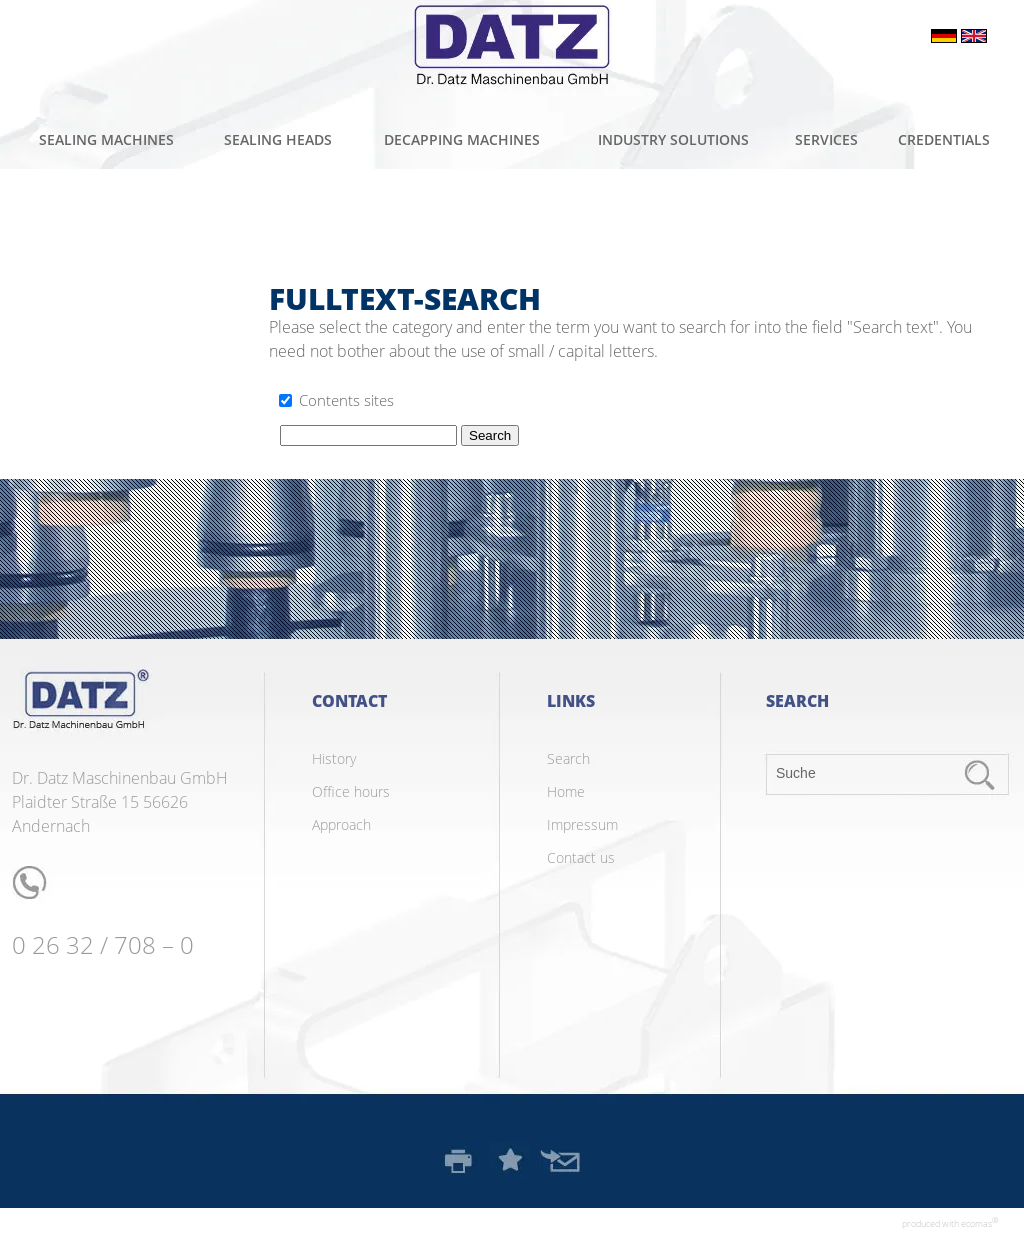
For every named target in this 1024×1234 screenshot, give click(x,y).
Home (566, 791)
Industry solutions (673, 139)
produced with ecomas (950, 1222)
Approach (341, 824)
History (334, 758)
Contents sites (346, 400)
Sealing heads (278, 139)
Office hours (351, 791)
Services (826, 139)
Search (568, 758)
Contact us (581, 857)
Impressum (582, 824)
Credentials (944, 139)
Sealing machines (106, 139)
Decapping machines (462, 139)
